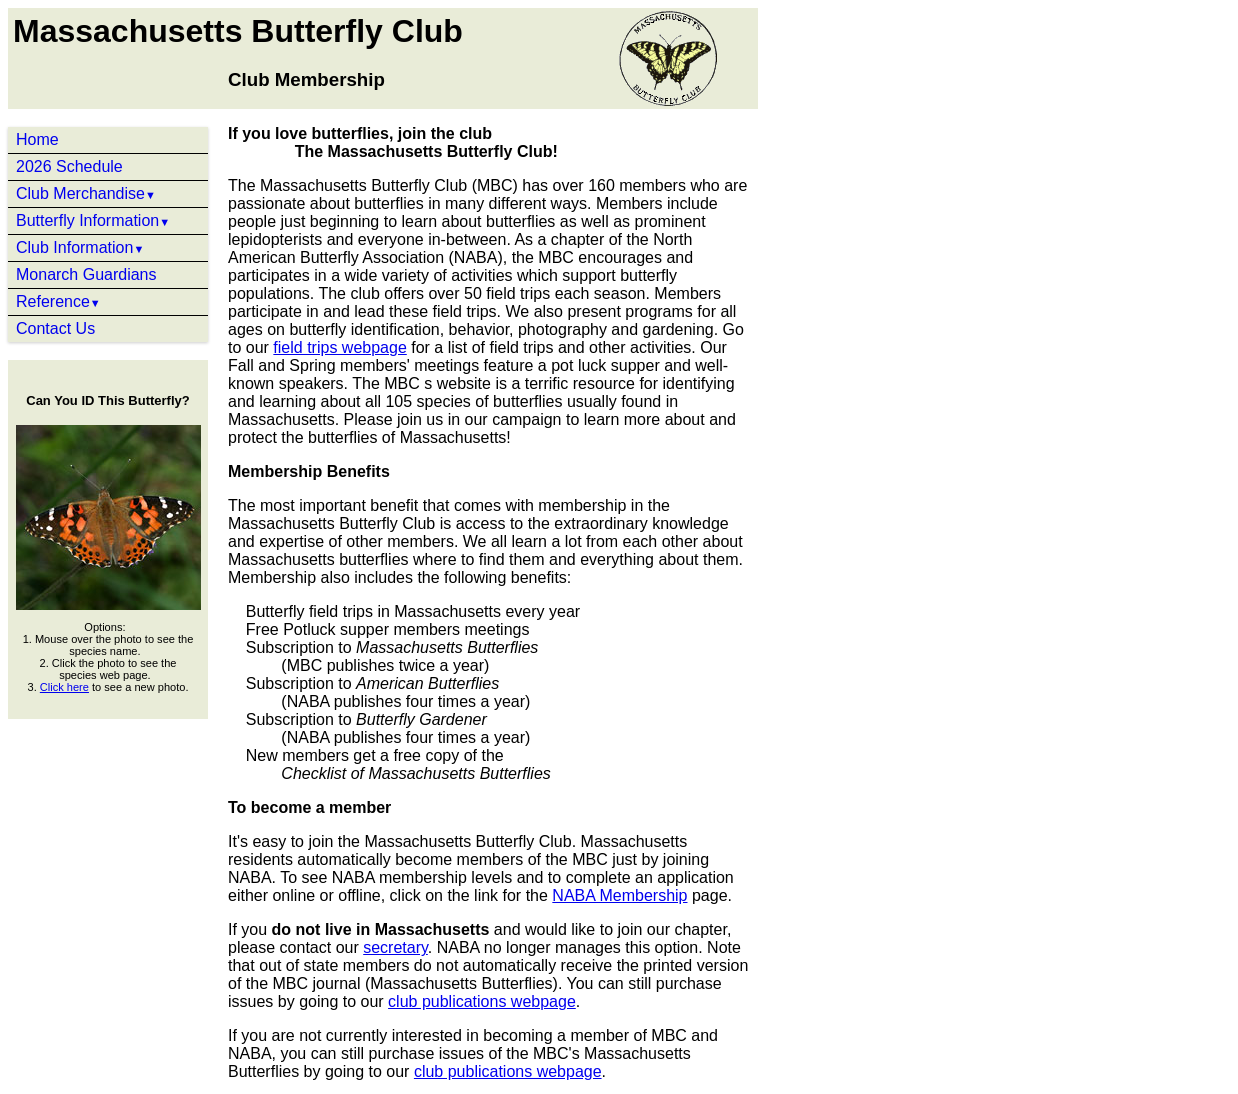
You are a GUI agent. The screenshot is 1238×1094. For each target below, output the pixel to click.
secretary (395, 947)
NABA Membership (619, 895)
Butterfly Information (93, 220)
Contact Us (55, 328)
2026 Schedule (69, 166)
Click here (64, 687)
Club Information (80, 247)
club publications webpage (482, 1001)
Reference (58, 301)
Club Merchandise (86, 193)
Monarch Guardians (86, 274)
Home (37, 139)
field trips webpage (339, 347)
